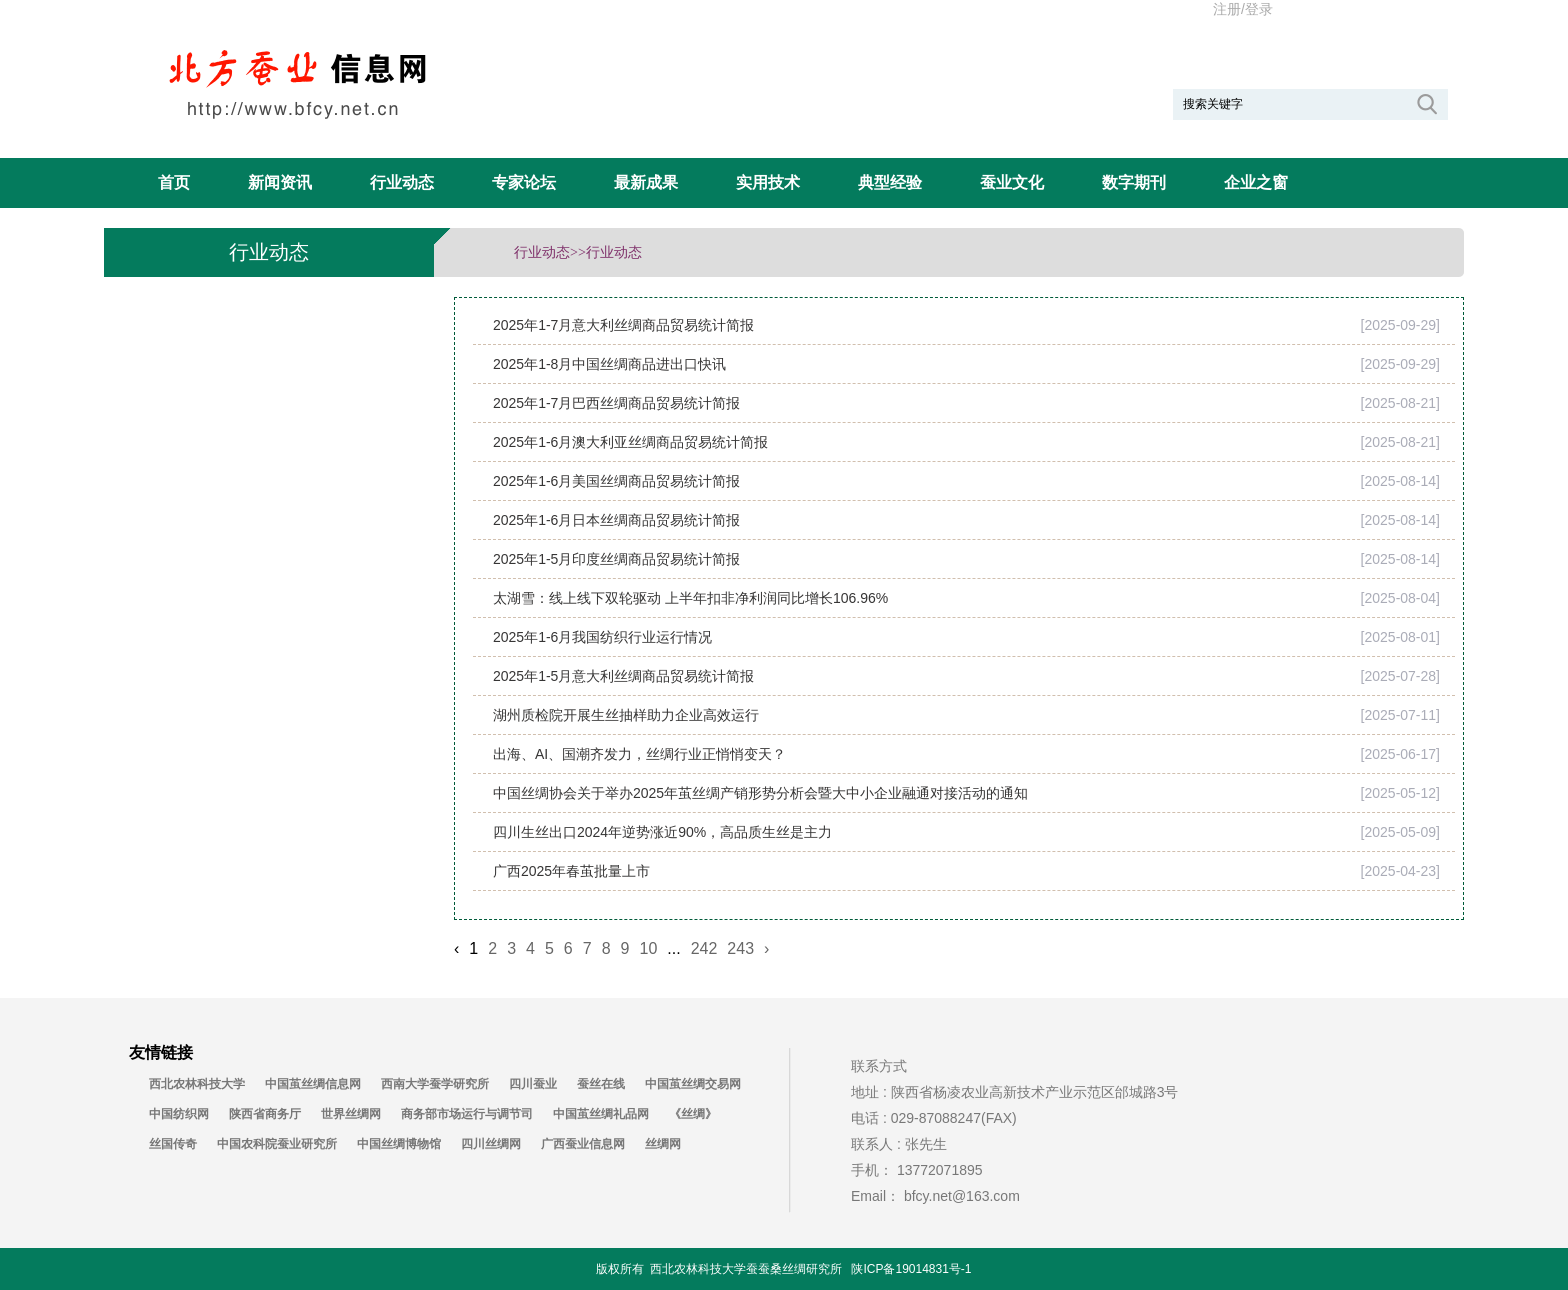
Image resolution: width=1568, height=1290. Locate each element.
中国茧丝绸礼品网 (601, 1114)
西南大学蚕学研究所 (435, 1084)
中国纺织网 (179, 1114)
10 (648, 948)
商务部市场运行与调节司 (467, 1114)
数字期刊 (1134, 182)
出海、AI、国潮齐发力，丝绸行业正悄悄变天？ (639, 754)
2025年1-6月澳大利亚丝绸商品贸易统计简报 (630, 442)
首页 (174, 182)
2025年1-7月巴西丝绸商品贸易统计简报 (616, 403)
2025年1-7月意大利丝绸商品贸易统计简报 (623, 325)
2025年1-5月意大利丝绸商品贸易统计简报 (623, 676)
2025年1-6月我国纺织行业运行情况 (602, 637)
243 (740, 948)
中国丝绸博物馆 (399, 1144)
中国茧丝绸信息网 (313, 1084)
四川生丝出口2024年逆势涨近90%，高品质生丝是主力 (662, 832)
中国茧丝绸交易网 (693, 1084)
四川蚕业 (533, 1084)
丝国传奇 (173, 1144)
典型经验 (890, 182)
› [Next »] (766, 948)
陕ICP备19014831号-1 (911, 1269)
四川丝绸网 (491, 1144)
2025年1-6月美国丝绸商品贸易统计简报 (616, 481)
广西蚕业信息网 (583, 1144)
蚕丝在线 (601, 1084)
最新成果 (646, 182)
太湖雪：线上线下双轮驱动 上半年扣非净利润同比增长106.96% (690, 598)
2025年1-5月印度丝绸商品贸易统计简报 (616, 559)
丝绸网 (663, 1144)
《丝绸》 (693, 1114)
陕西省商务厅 (265, 1114)
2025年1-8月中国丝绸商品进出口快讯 (609, 364)
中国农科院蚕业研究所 (277, 1144)
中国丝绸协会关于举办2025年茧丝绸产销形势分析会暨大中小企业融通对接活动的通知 (760, 793)
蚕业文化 (1012, 182)
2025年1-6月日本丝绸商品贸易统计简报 (616, 520)
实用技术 (768, 182)
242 (704, 948)
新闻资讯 (280, 182)
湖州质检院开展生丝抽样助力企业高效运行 (626, 715)
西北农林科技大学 (197, 1084)
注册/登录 (1243, 9)
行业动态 (402, 182)
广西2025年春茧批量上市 (571, 871)
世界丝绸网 (351, 1114)
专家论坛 (524, 182)
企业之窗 (1256, 182)
